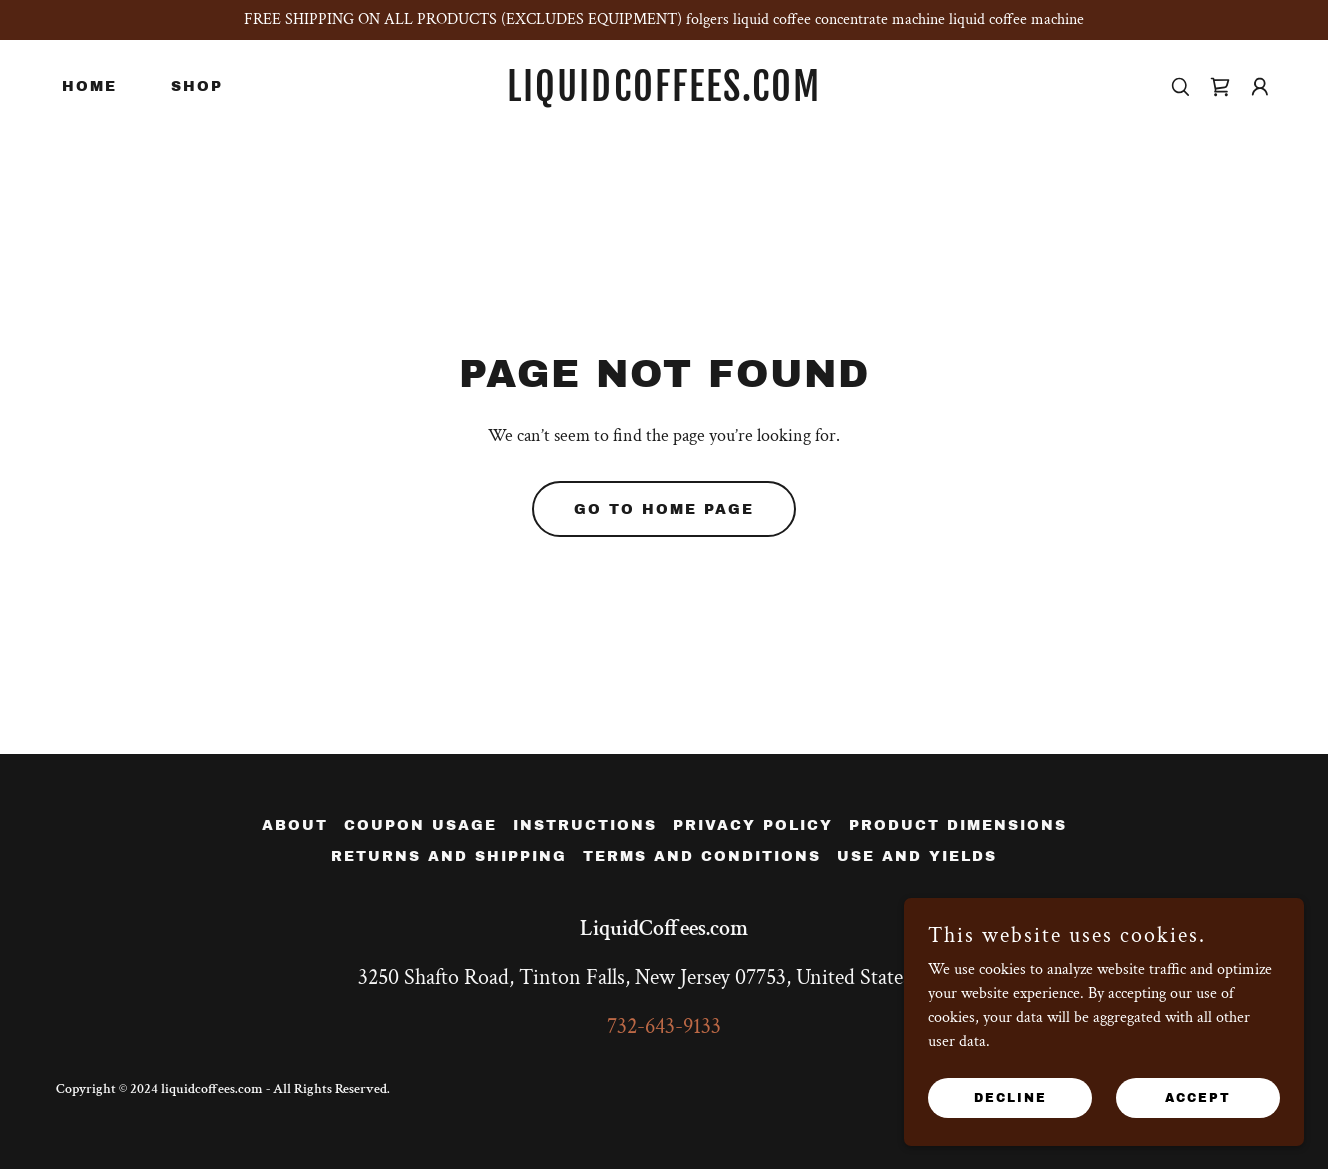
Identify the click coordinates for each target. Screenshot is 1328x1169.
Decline (1010, 1097)
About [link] (295, 825)
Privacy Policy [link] (753, 825)
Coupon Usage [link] (420, 825)
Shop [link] (197, 86)
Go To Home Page (664, 509)
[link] (664, 96)
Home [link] (89, 86)
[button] (1260, 87)
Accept (1198, 1097)
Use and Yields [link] (917, 856)
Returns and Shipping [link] (449, 856)
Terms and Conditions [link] (702, 856)
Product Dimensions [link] (958, 825)
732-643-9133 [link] (664, 1026)
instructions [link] (585, 825)
